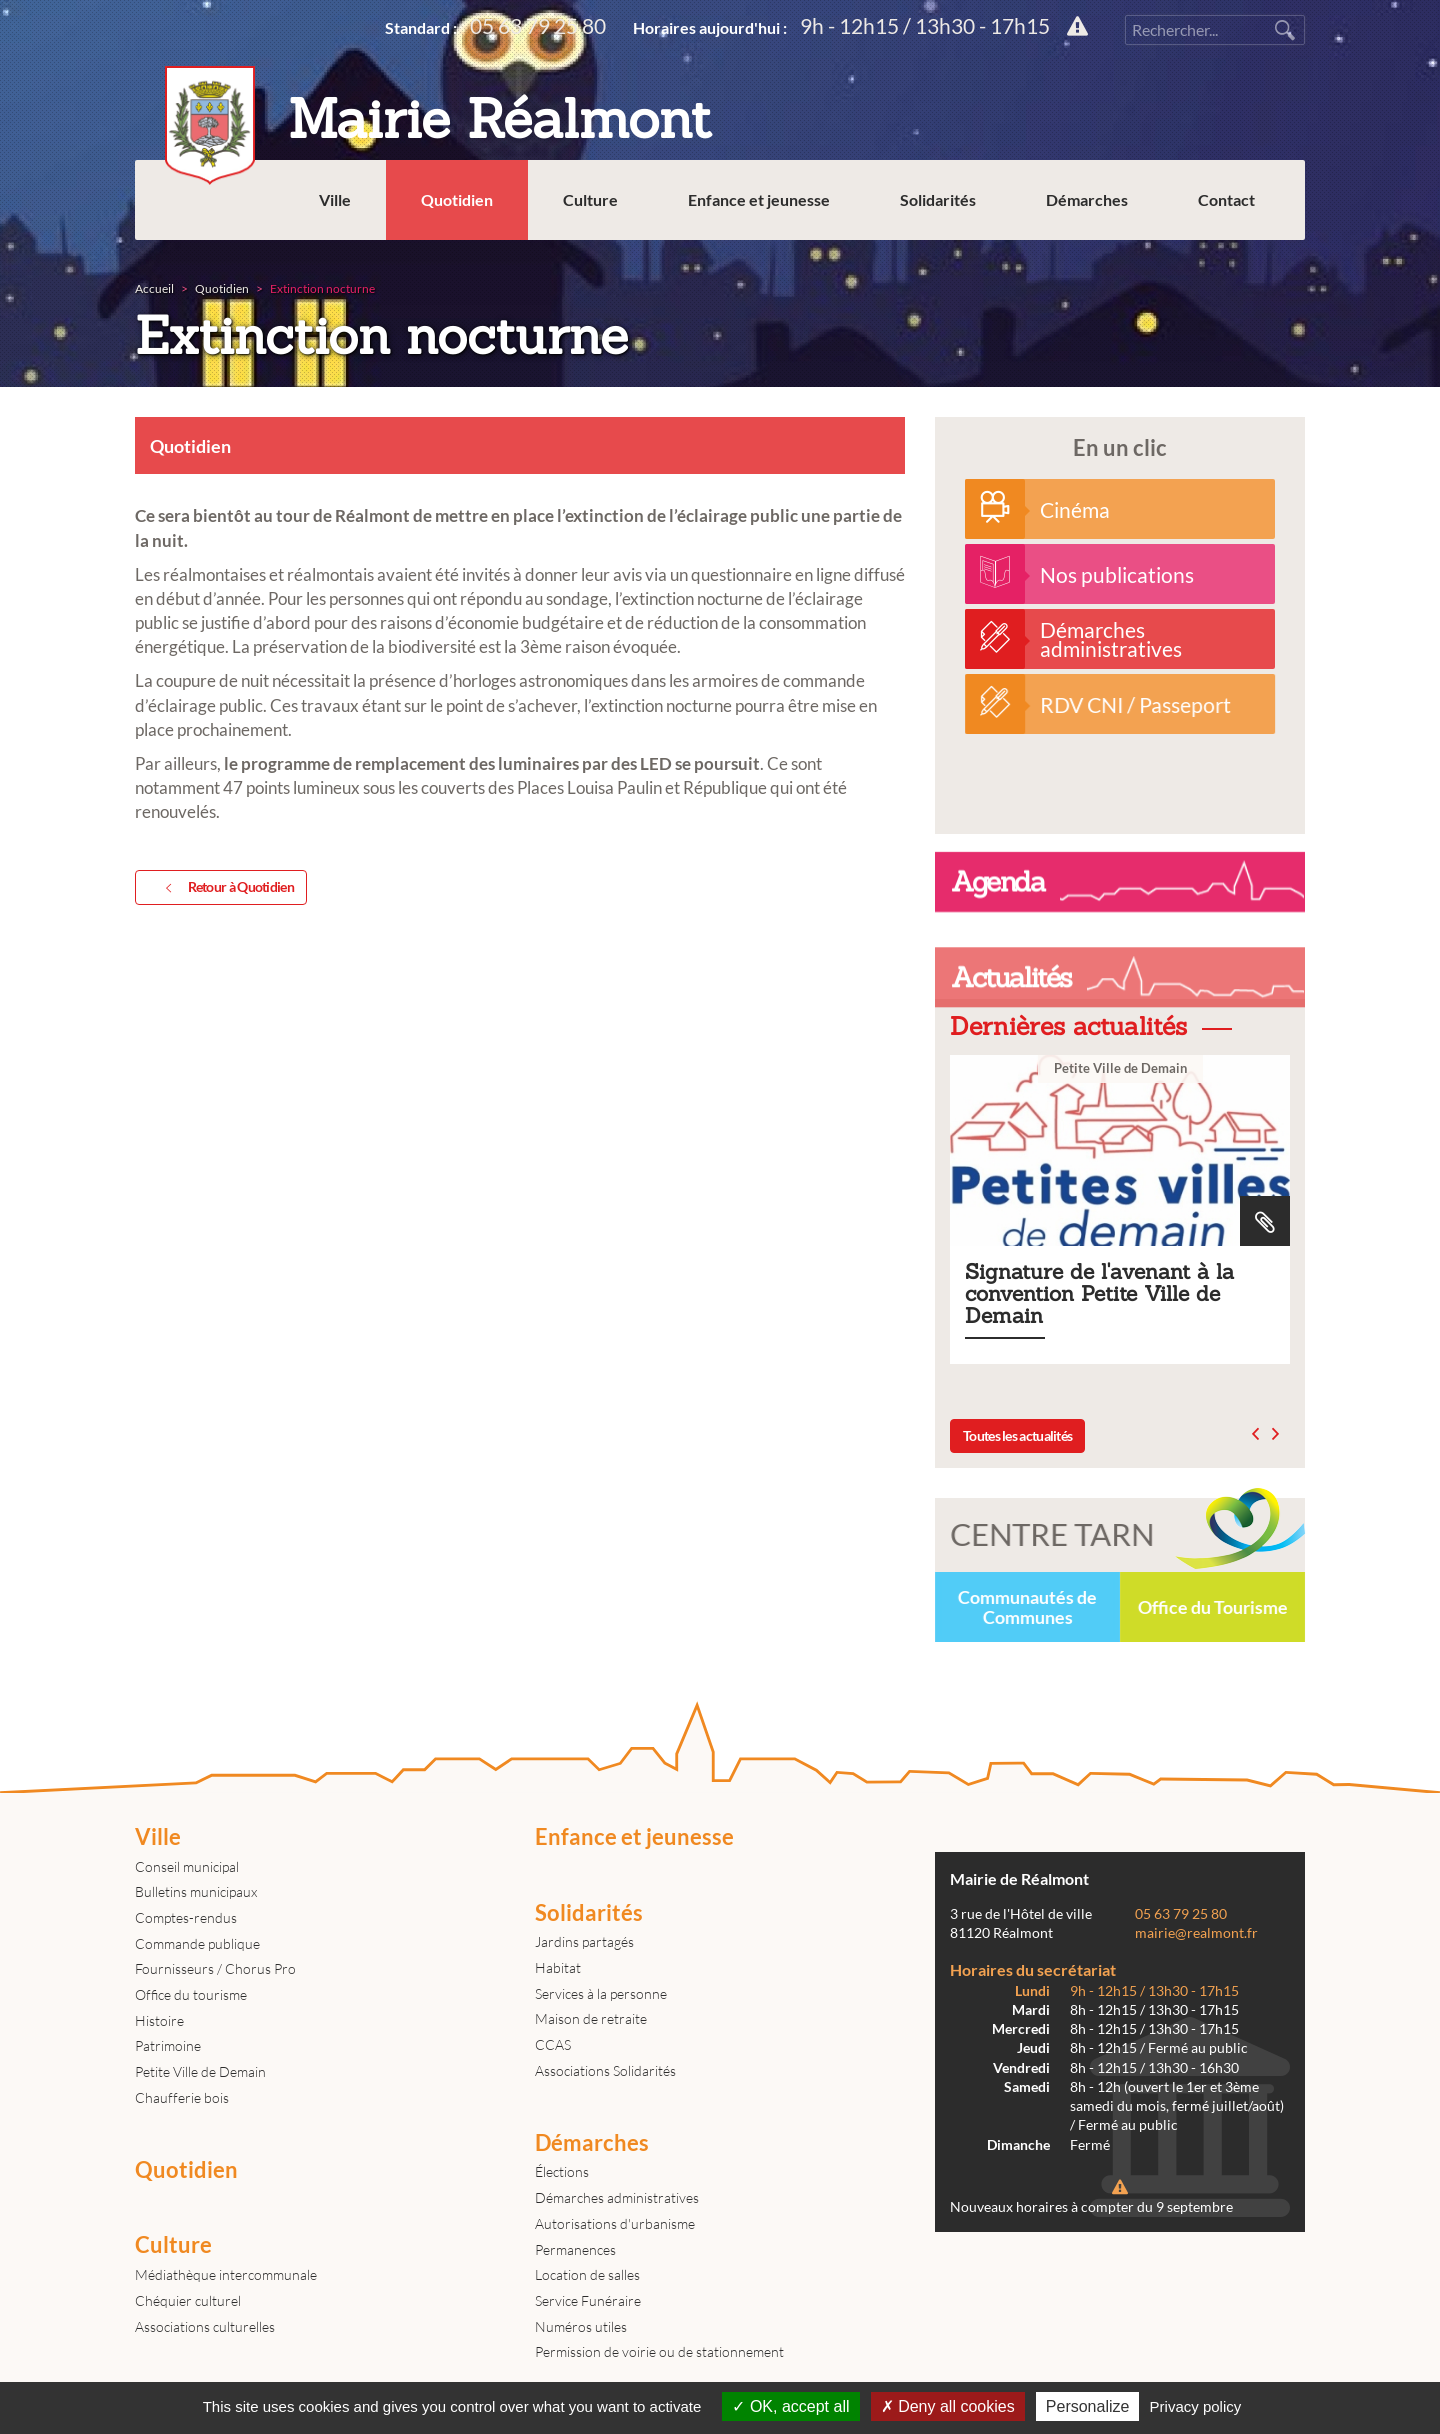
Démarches (1087, 199)
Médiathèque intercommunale (226, 2274)
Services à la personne (601, 1993)
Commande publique (197, 1943)
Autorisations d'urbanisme (615, 2223)
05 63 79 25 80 (538, 25)
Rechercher (1285, 30)
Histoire (159, 2020)
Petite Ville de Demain (200, 2071)
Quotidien (457, 199)
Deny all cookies (948, 2406)
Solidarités (938, 199)
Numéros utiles (581, 2326)
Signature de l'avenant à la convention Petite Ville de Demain (1120, 1209)
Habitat (558, 1967)
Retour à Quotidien (226, 888)
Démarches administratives (617, 2197)
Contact (1226, 199)
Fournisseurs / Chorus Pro (215, 1968)
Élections (562, 2171)
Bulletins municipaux (196, 1891)
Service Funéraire (588, 2300)
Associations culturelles (205, 2326)
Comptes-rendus (186, 1917)
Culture (590, 199)
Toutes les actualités (1017, 1435)
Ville (335, 199)
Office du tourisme (191, 1994)
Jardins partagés (584, 1941)
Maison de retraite (591, 2018)
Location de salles (587, 2274)
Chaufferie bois (182, 2097)
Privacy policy (1196, 2406)
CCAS (553, 2044)
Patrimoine (168, 2045)
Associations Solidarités (605, 2070)
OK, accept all (790, 2406)
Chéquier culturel (188, 2300)
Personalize (1088, 2406)
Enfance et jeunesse (759, 199)
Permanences (575, 2249)
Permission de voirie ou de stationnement (659, 2351)
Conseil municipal (187, 1866)
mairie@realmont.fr (1196, 1933)
